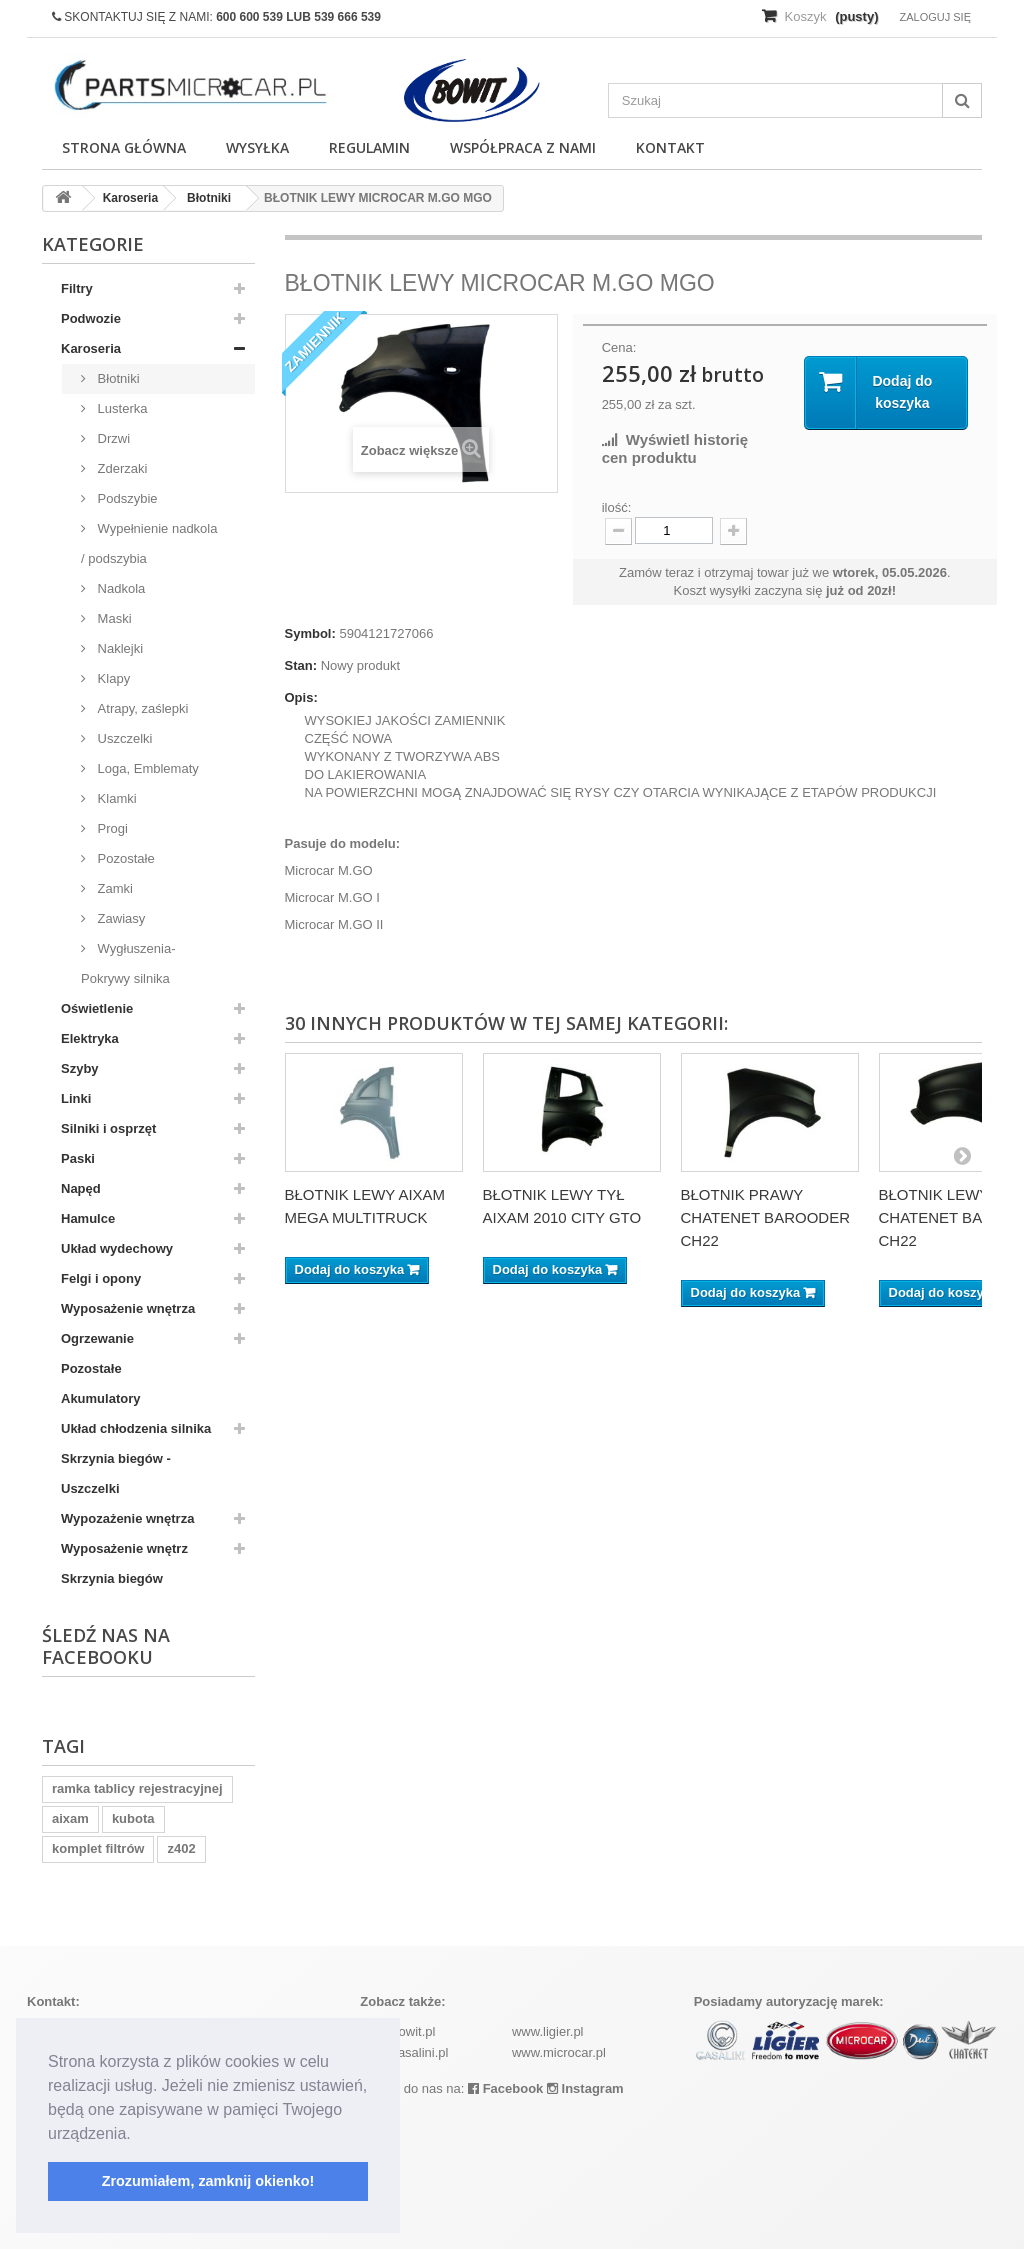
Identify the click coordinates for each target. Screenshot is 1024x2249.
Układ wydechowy (117, 1248)
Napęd (81, 1188)
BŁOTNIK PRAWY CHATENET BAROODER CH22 (765, 1217)
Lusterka (120, 408)
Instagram (585, 2088)
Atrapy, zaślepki (141, 708)
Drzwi (112, 438)
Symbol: (310, 633)
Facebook (505, 2088)
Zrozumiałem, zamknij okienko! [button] (208, 2181)
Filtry (77, 288)
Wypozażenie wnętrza (127, 1518)
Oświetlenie (97, 1008)
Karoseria (91, 348)
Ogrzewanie (97, 1338)
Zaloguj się (935, 17)
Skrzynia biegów (112, 1578)
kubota (133, 1818)
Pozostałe (124, 858)
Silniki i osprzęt (108, 1128)
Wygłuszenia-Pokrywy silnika (128, 963)
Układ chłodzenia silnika (136, 1428)
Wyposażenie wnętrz (124, 1548)
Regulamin (369, 147)
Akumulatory (100, 1398)
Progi (111, 828)
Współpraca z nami (523, 147)
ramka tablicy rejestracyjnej (137, 1788)
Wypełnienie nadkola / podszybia (149, 543)
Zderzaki (120, 468)
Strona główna (124, 147)
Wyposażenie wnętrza (128, 1308)
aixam (70, 1818)
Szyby (80, 1068)
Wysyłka (257, 147)
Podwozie (91, 318)
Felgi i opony (101, 1278)
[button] (138, 2135)
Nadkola (119, 588)
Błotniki (117, 378)
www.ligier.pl (548, 2031)
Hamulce (88, 1218)
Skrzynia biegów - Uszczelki (116, 1473)
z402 (181, 1848)
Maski (113, 618)
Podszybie (126, 498)
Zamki (113, 888)
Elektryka (90, 1038)
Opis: (301, 697)
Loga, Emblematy (146, 768)
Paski (78, 1158)
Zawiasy (119, 918)
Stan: (301, 665)
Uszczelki (123, 738)
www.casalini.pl (404, 2052)
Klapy (112, 678)
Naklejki (118, 648)
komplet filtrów (98, 1848)
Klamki (115, 798)
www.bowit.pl (397, 2031)
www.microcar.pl (559, 2052)
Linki (76, 1098)
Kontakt (670, 147)
